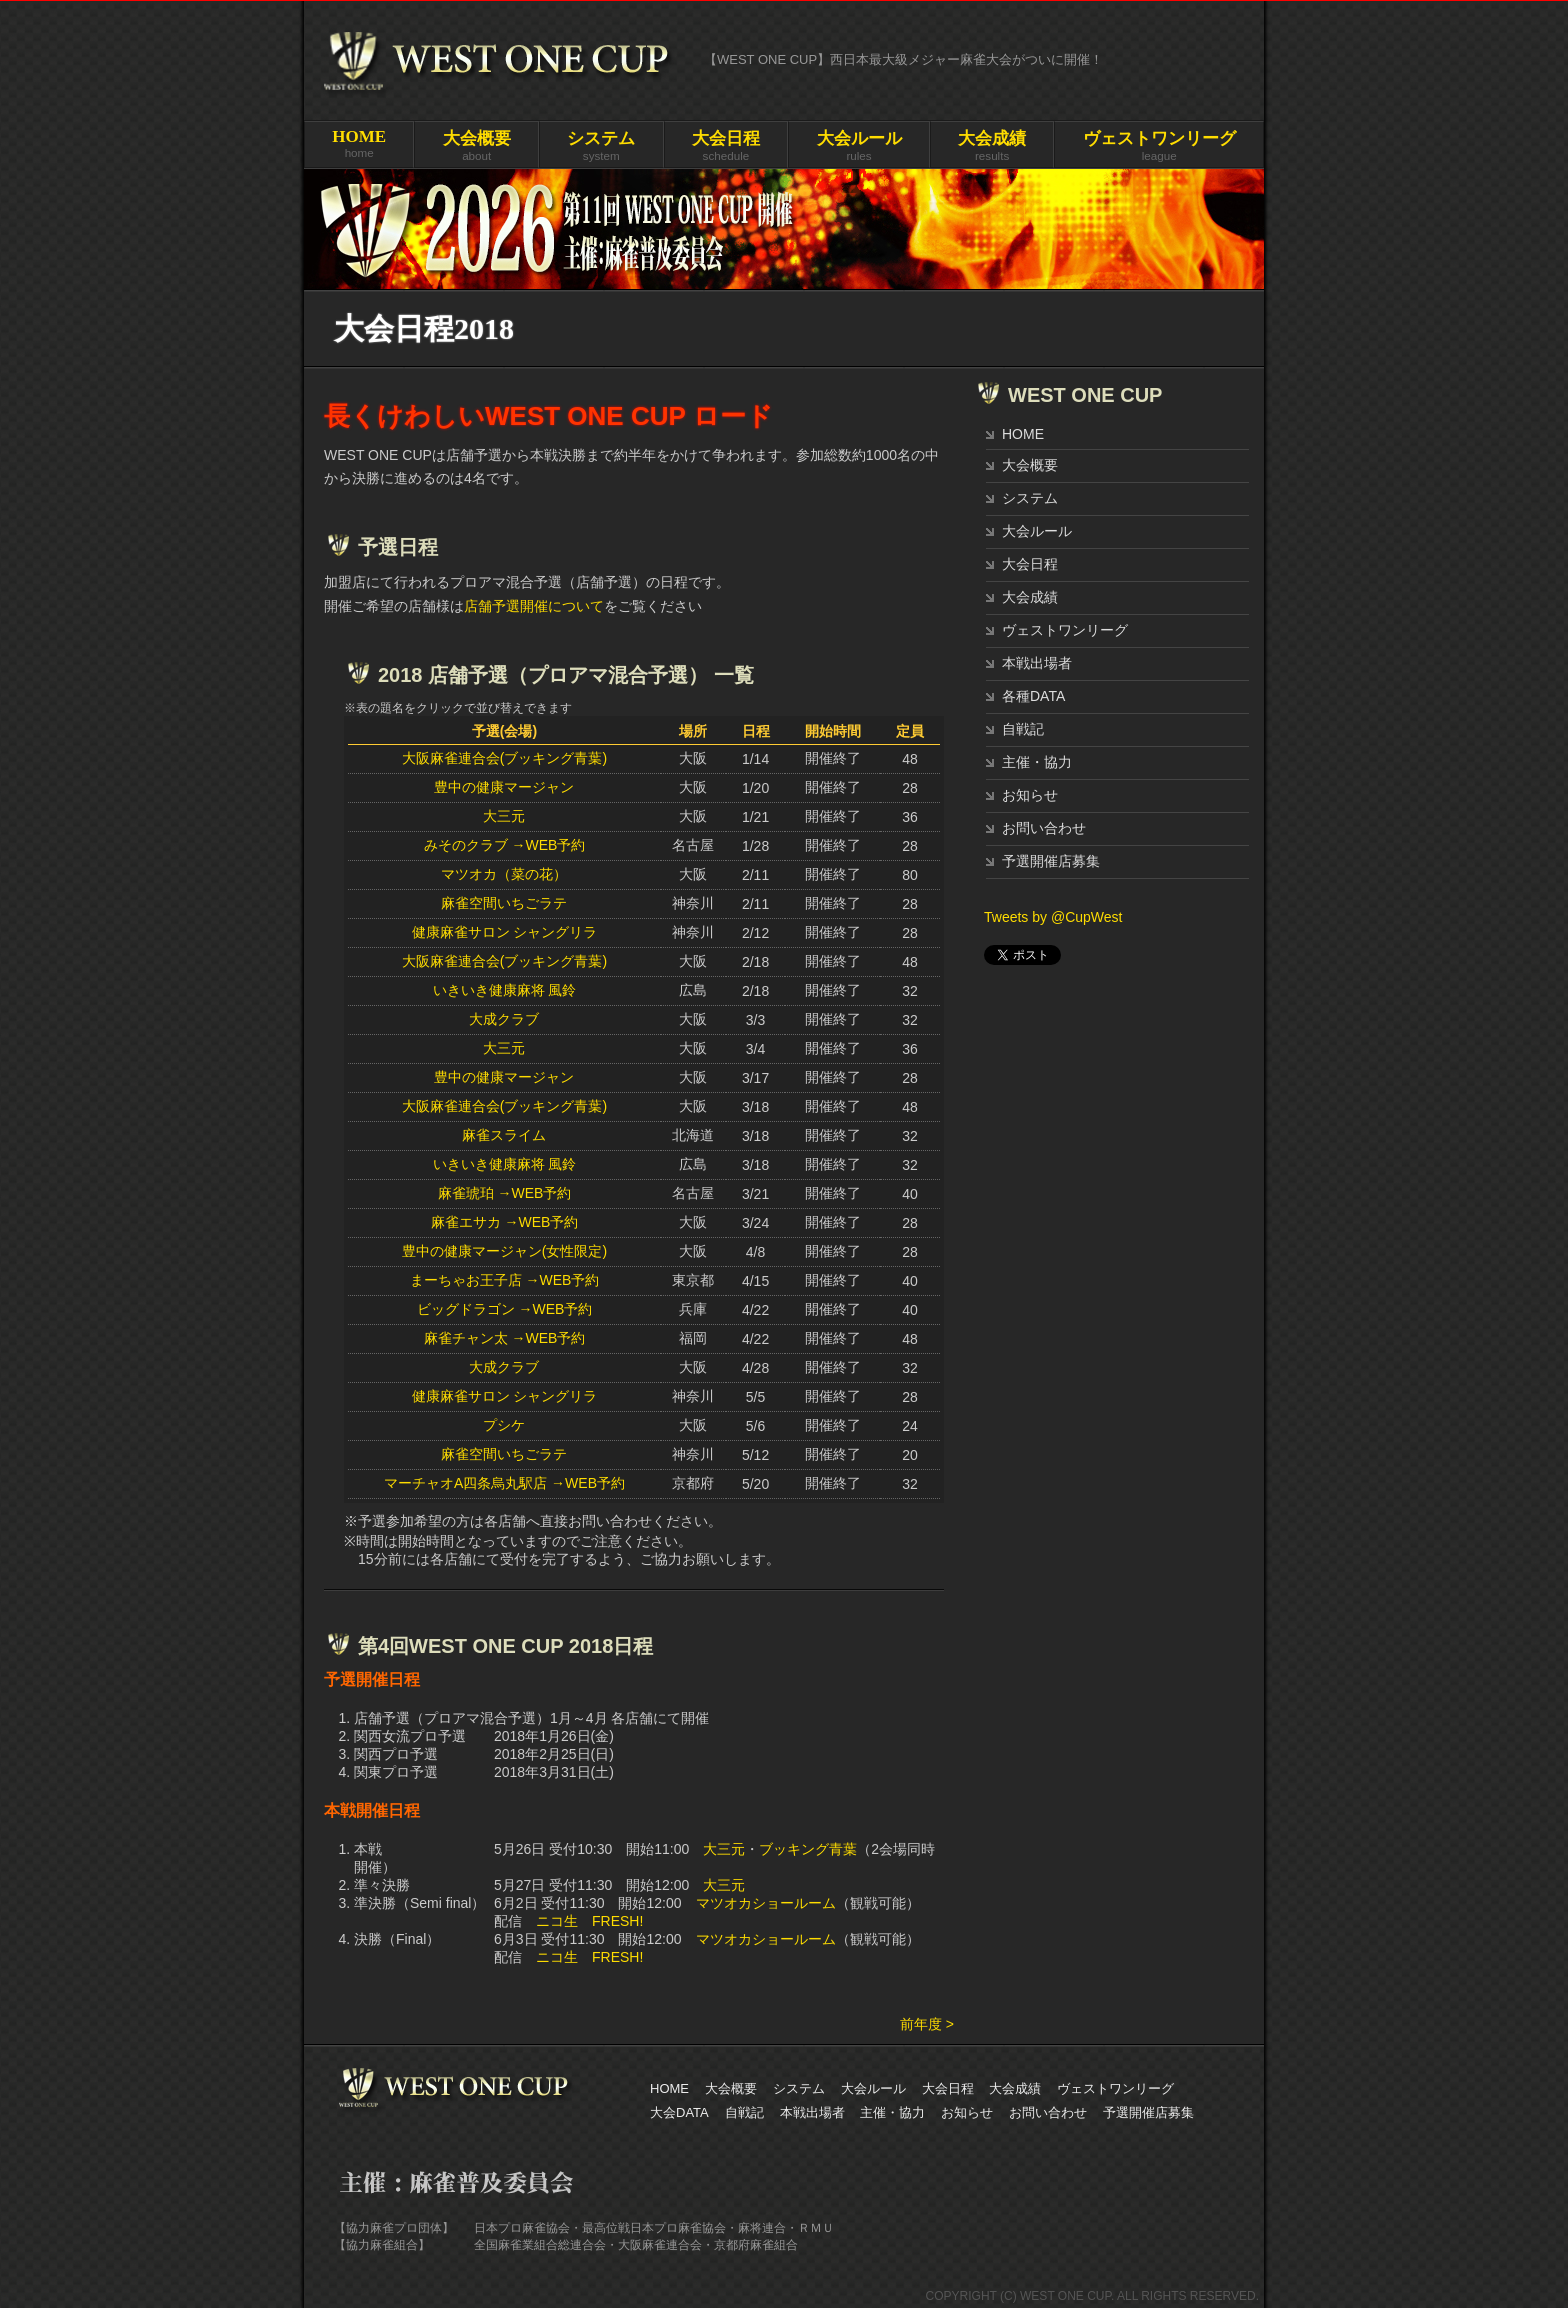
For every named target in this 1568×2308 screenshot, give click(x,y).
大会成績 (1030, 597)
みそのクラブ (466, 845)
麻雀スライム (504, 1135)
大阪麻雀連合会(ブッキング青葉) (504, 758)
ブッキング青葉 (808, 1849)
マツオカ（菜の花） (504, 874)
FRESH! (617, 1921)
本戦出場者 (1037, 663)
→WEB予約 (548, 845)
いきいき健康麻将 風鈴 (505, 990)
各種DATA (1033, 696)
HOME (1023, 434)
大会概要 (1030, 465)
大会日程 (1030, 564)
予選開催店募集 (1051, 861)
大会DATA (679, 2112)
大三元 (504, 816)
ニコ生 (557, 1921)
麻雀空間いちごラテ (504, 903)
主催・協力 (1037, 762)
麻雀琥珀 (466, 1193)
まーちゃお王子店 (466, 1280)
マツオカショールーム (766, 1903)
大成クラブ (504, 1019)
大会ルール (1037, 531)
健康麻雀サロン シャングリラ (505, 932)
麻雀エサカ (466, 1222)
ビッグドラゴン (466, 1309)
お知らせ (1030, 795)
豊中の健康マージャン (504, 787)
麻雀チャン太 (466, 1338)
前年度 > (927, 2024)
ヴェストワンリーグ (1065, 630)
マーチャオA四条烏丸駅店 (465, 1483)
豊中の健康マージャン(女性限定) (504, 1251)
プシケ (504, 1425)
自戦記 (1023, 729)
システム (1030, 498)
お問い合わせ (1044, 828)
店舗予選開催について (534, 606)
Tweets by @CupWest (1053, 917)
